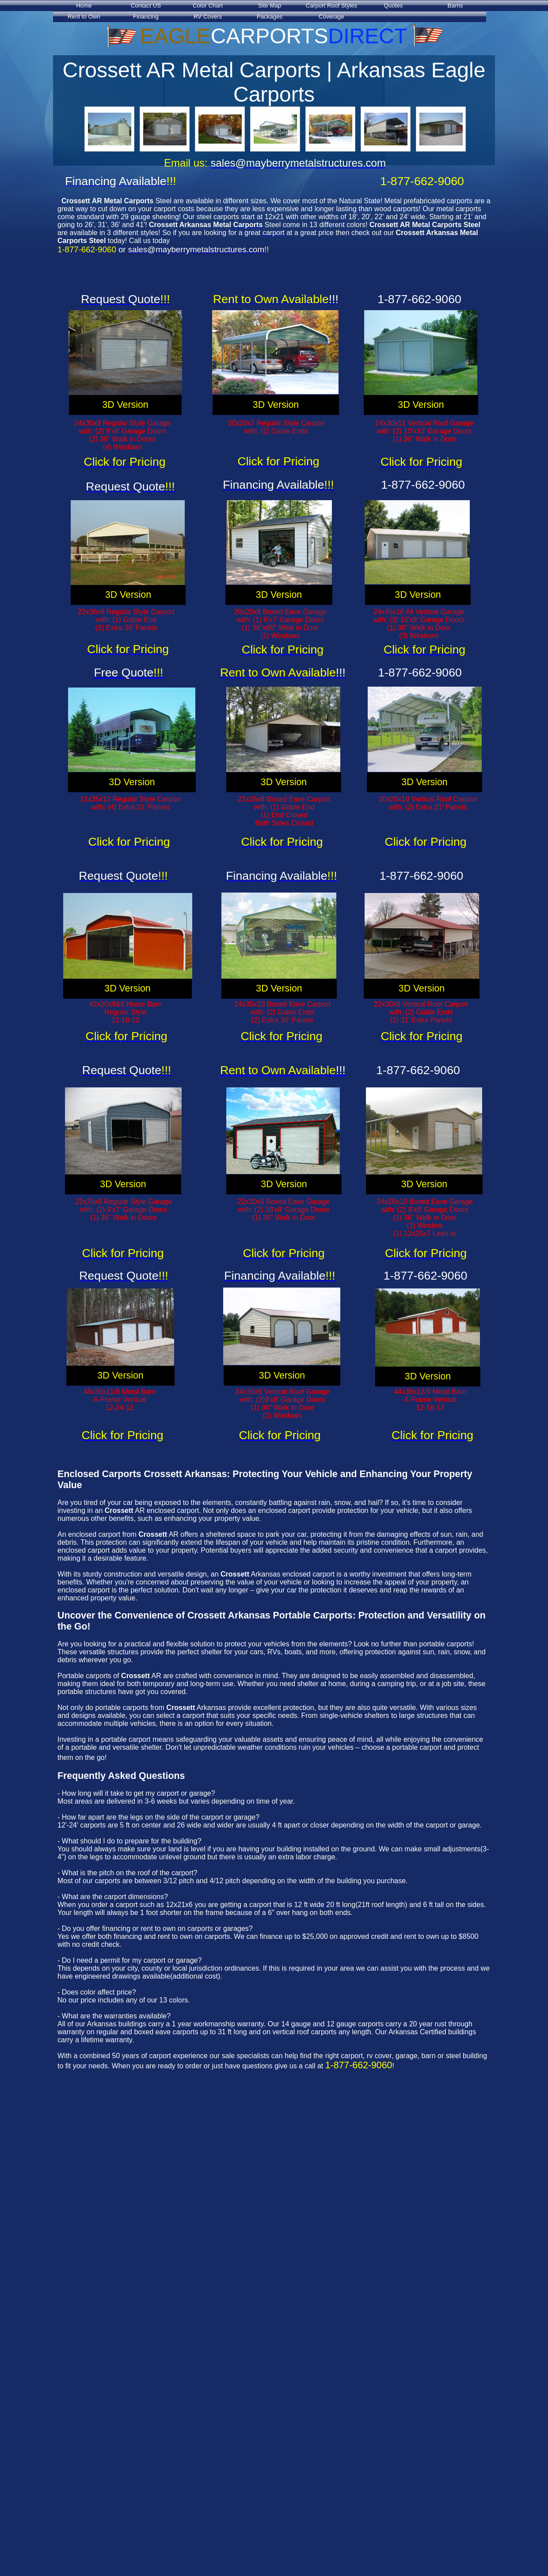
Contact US (146, 5)
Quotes (393, 5)
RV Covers (208, 16)
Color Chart (208, 5)
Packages (270, 16)
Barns (455, 5)
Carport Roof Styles (331, 5)
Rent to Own (84, 16)
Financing (146, 16)
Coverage (331, 16)
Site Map (270, 5)
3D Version (125, 404)
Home (84, 5)
